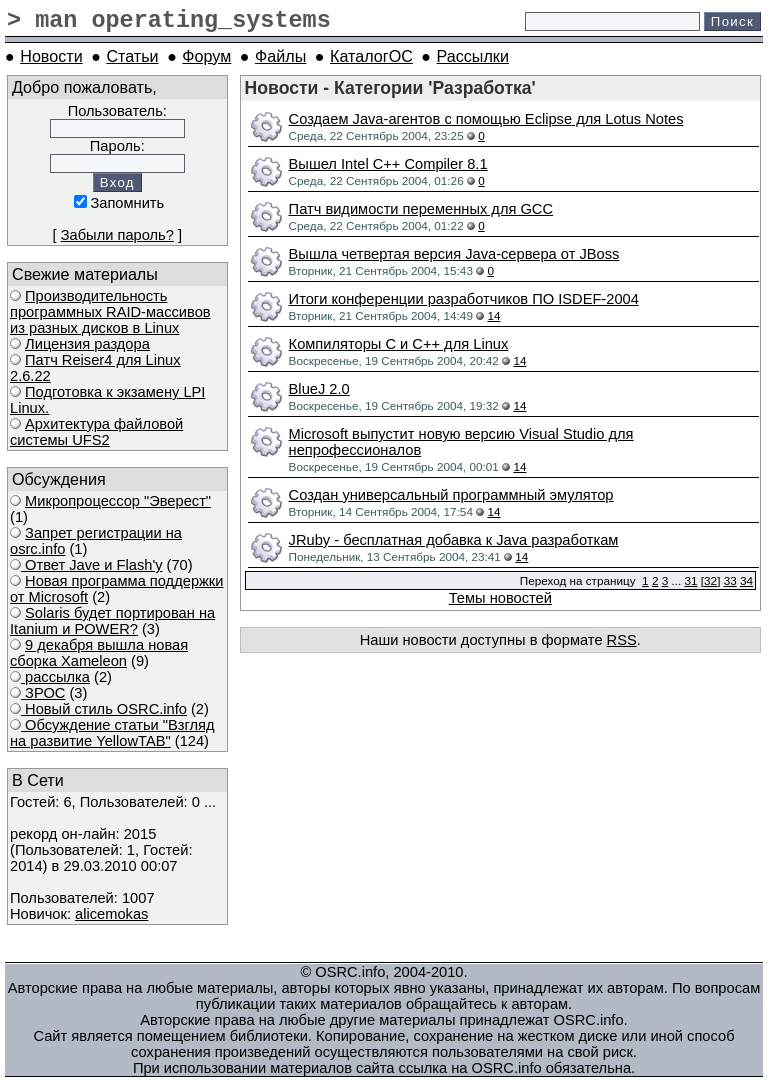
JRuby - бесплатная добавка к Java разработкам (454, 540)
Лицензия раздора (87, 344)
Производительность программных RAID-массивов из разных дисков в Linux (110, 312)
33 (730, 580)
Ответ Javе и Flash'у (92, 565)
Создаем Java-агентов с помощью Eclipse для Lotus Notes (486, 119)
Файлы (280, 56)
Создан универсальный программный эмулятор (451, 495)
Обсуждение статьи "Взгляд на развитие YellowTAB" (112, 733)
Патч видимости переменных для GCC (421, 209)
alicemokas (111, 914)
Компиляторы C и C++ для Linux (399, 344)
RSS (622, 640)
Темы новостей (500, 598)
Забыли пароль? (117, 235)
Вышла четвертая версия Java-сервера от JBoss (454, 254)
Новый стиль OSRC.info (104, 709)
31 (691, 580)
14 (493, 315)
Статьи (132, 56)
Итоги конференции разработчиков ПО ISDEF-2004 (464, 299)
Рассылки (473, 56)
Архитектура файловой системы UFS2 (96, 432)
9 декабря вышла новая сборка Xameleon (99, 653)
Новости (51, 56)
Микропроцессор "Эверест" (118, 501)
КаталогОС (371, 56)
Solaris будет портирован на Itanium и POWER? (112, 621)
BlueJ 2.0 (319, 389)
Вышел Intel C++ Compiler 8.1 (388, 164)
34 (746, 580)
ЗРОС (43, 693)
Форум (206, 56)
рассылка (55, 677)
